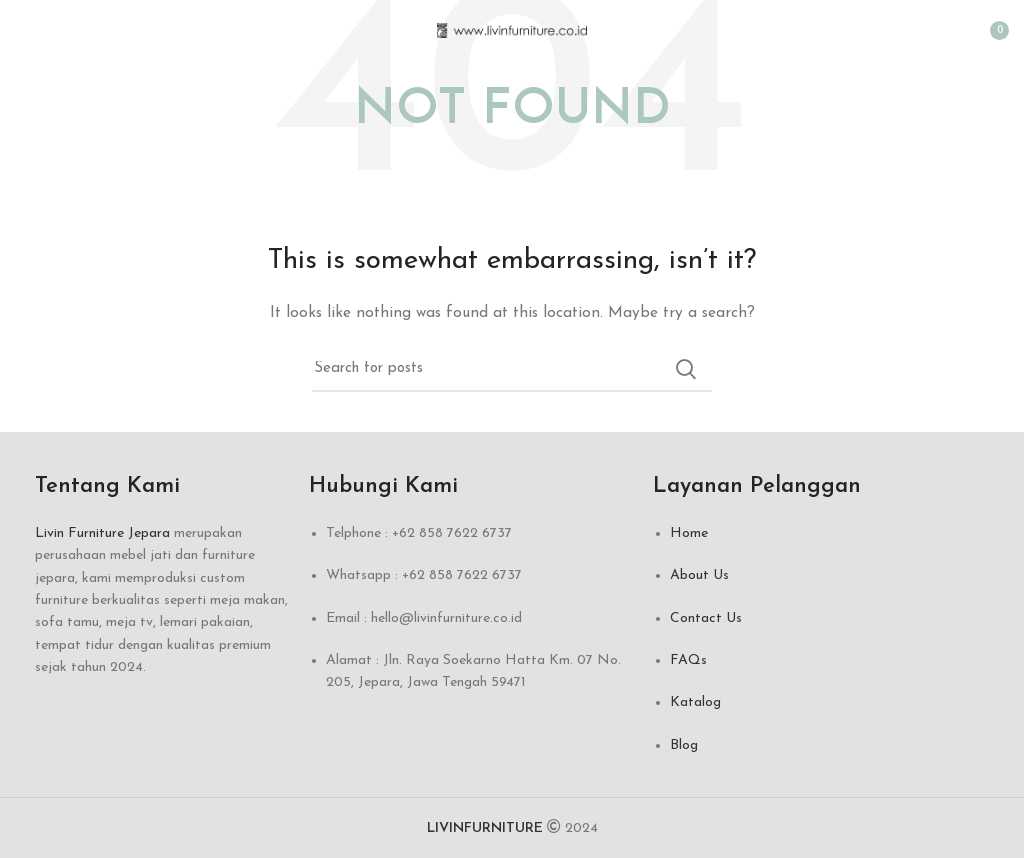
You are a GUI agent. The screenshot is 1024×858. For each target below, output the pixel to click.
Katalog (695, 702)
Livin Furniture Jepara (102, 533)
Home (689, 533)
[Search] (512, 369)
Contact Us (706, 618)
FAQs (688, 660)
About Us (699, 575)
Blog (684, 745)
